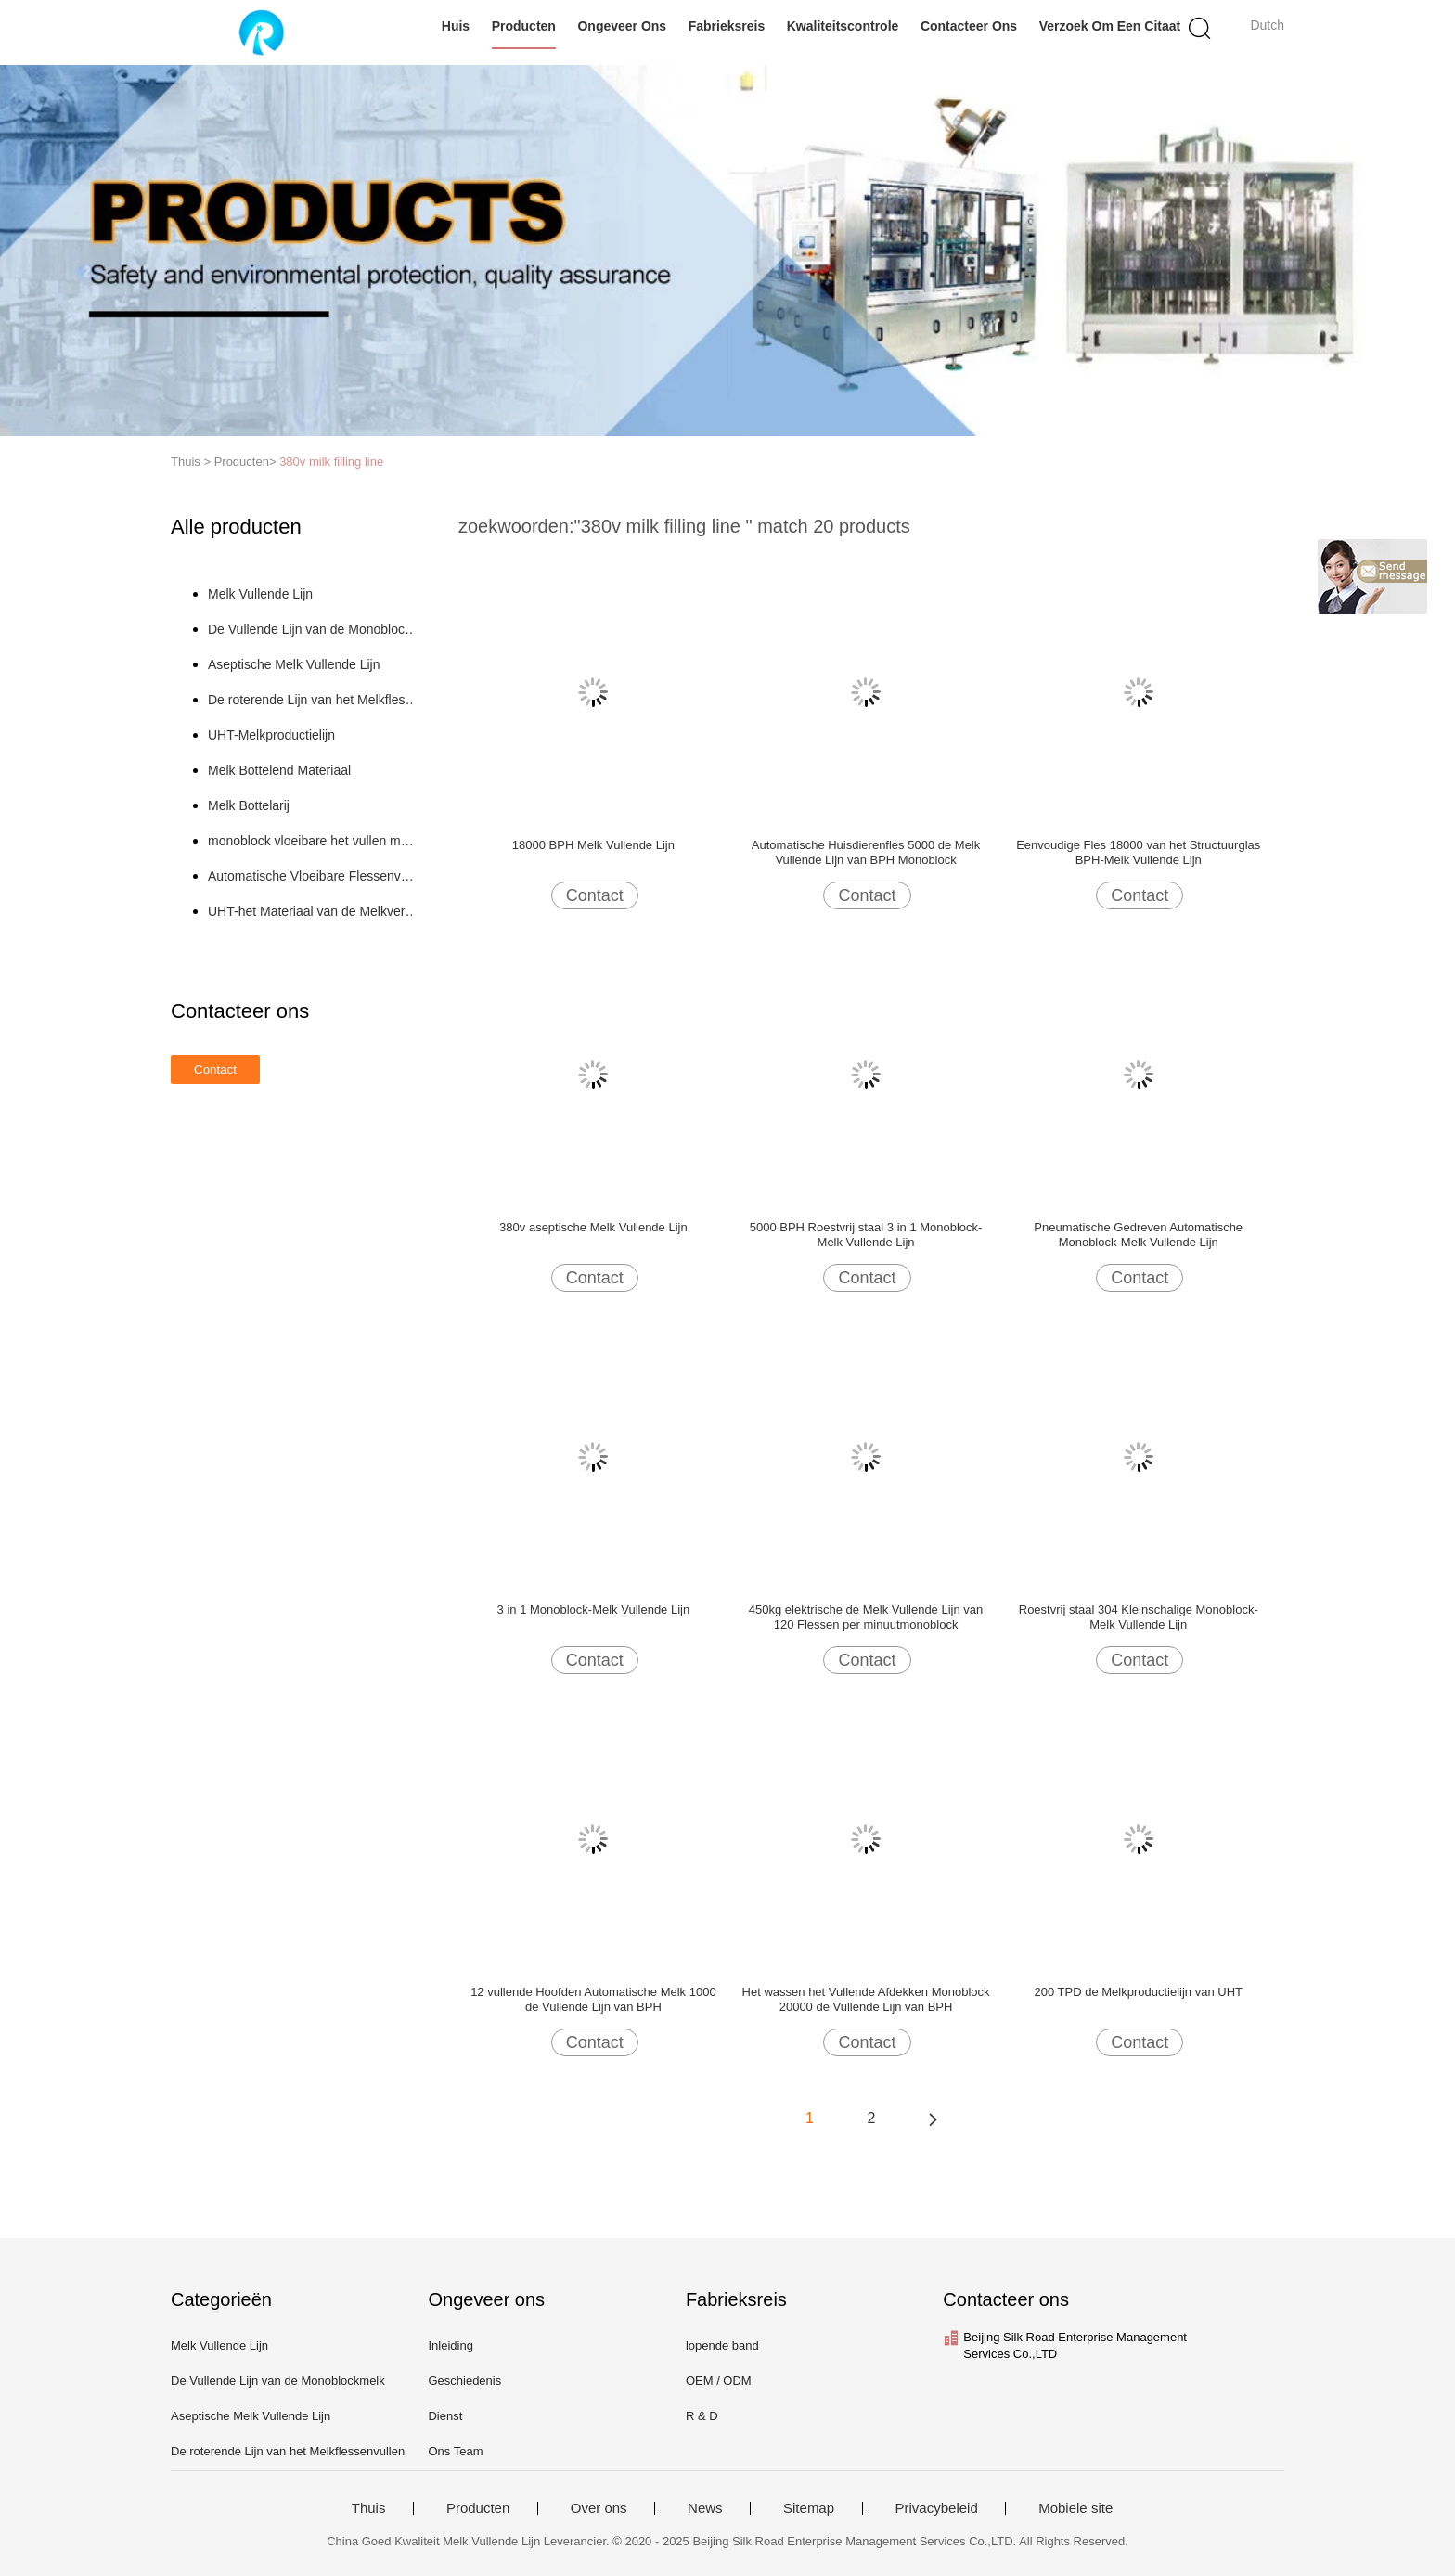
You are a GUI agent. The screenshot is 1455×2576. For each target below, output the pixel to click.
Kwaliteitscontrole (843, 26)
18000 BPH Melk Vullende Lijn (593, 845)
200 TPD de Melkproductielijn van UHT (1138, 1992)
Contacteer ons (969, 26)
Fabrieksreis (727, 26)
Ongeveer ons (621, 26)
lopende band (722, 2345)
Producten (524, 26)
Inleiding (450, 2345)
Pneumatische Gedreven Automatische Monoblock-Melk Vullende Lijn (1138, 1234)
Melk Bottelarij (249, 805)
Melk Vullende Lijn (260, 593)
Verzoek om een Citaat (1110, 26)
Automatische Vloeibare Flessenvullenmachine (313, 876)
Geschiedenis (464, 2381)
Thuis (369, 2508)
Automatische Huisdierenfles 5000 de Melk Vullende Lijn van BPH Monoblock (866, 852)
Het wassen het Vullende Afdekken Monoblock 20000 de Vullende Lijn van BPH (866, 1999)
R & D (702, 2416)
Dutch (1267, 25)
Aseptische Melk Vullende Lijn (294, 664)
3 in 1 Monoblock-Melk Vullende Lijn (593, 1609)
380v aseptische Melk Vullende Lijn (593, 1227)
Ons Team (455, 2451)
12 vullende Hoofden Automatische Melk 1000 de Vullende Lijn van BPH (593, 1999)
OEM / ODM (719, 2381)
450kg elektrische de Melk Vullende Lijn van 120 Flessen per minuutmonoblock (866, 1617)
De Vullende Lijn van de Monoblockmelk (313, 629)
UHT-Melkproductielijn (271, 735)
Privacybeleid (936, 2508)
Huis (456, 26)
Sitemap (808, 2508)
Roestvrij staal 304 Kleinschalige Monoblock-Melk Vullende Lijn (1138, 1617)
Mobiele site (1075, 2508)
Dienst (445, 2416)
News (705, 2508)
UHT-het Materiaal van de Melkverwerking (313, 911)
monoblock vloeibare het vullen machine (313, 840)
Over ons (599, 2508)
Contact (595, 895)
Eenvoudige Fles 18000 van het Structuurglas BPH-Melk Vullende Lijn (1138, 852)
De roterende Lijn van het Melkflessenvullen (313, 699)
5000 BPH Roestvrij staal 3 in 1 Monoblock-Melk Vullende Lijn (866, 1234)
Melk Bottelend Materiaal (279, 770)
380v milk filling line (331, 462)
